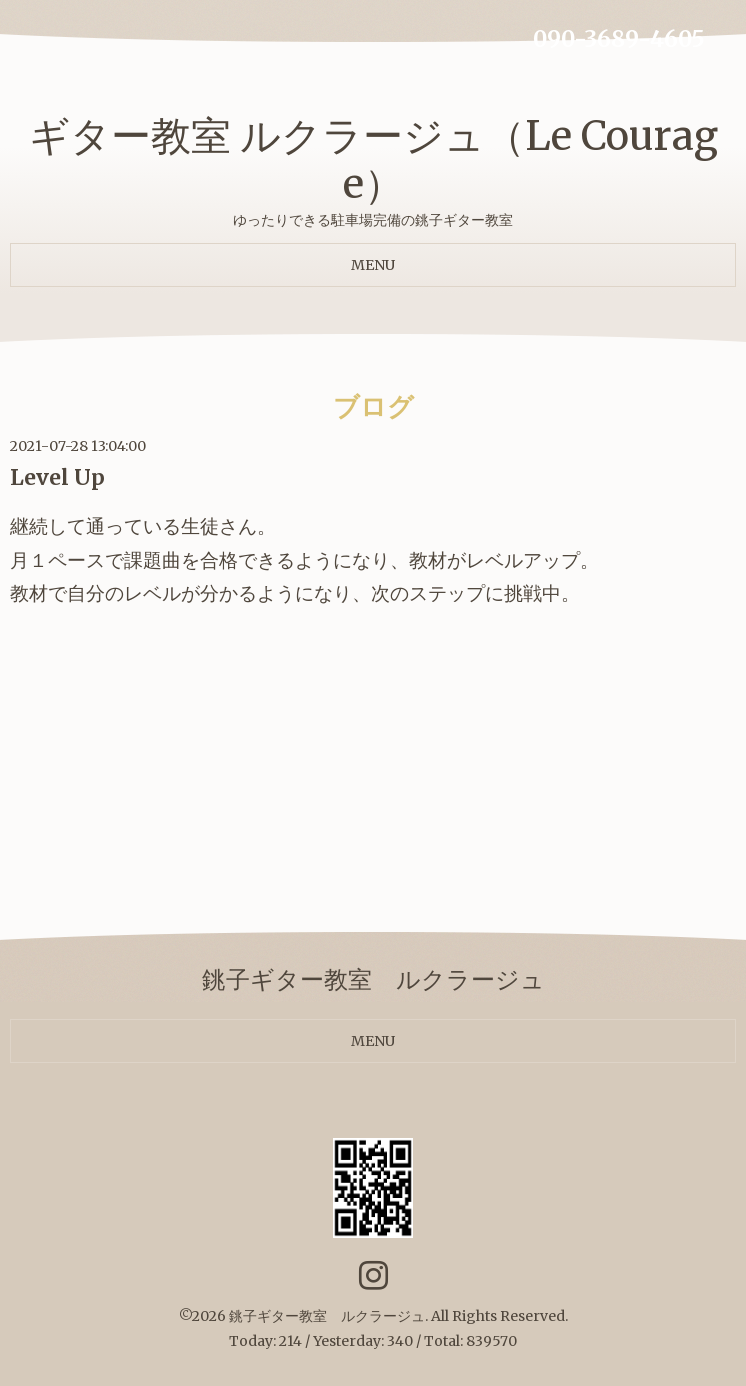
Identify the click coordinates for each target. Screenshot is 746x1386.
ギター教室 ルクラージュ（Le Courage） (373, 160)
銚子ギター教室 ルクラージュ (327, 1316)
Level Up (57, 477)
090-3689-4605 (619, 39)
